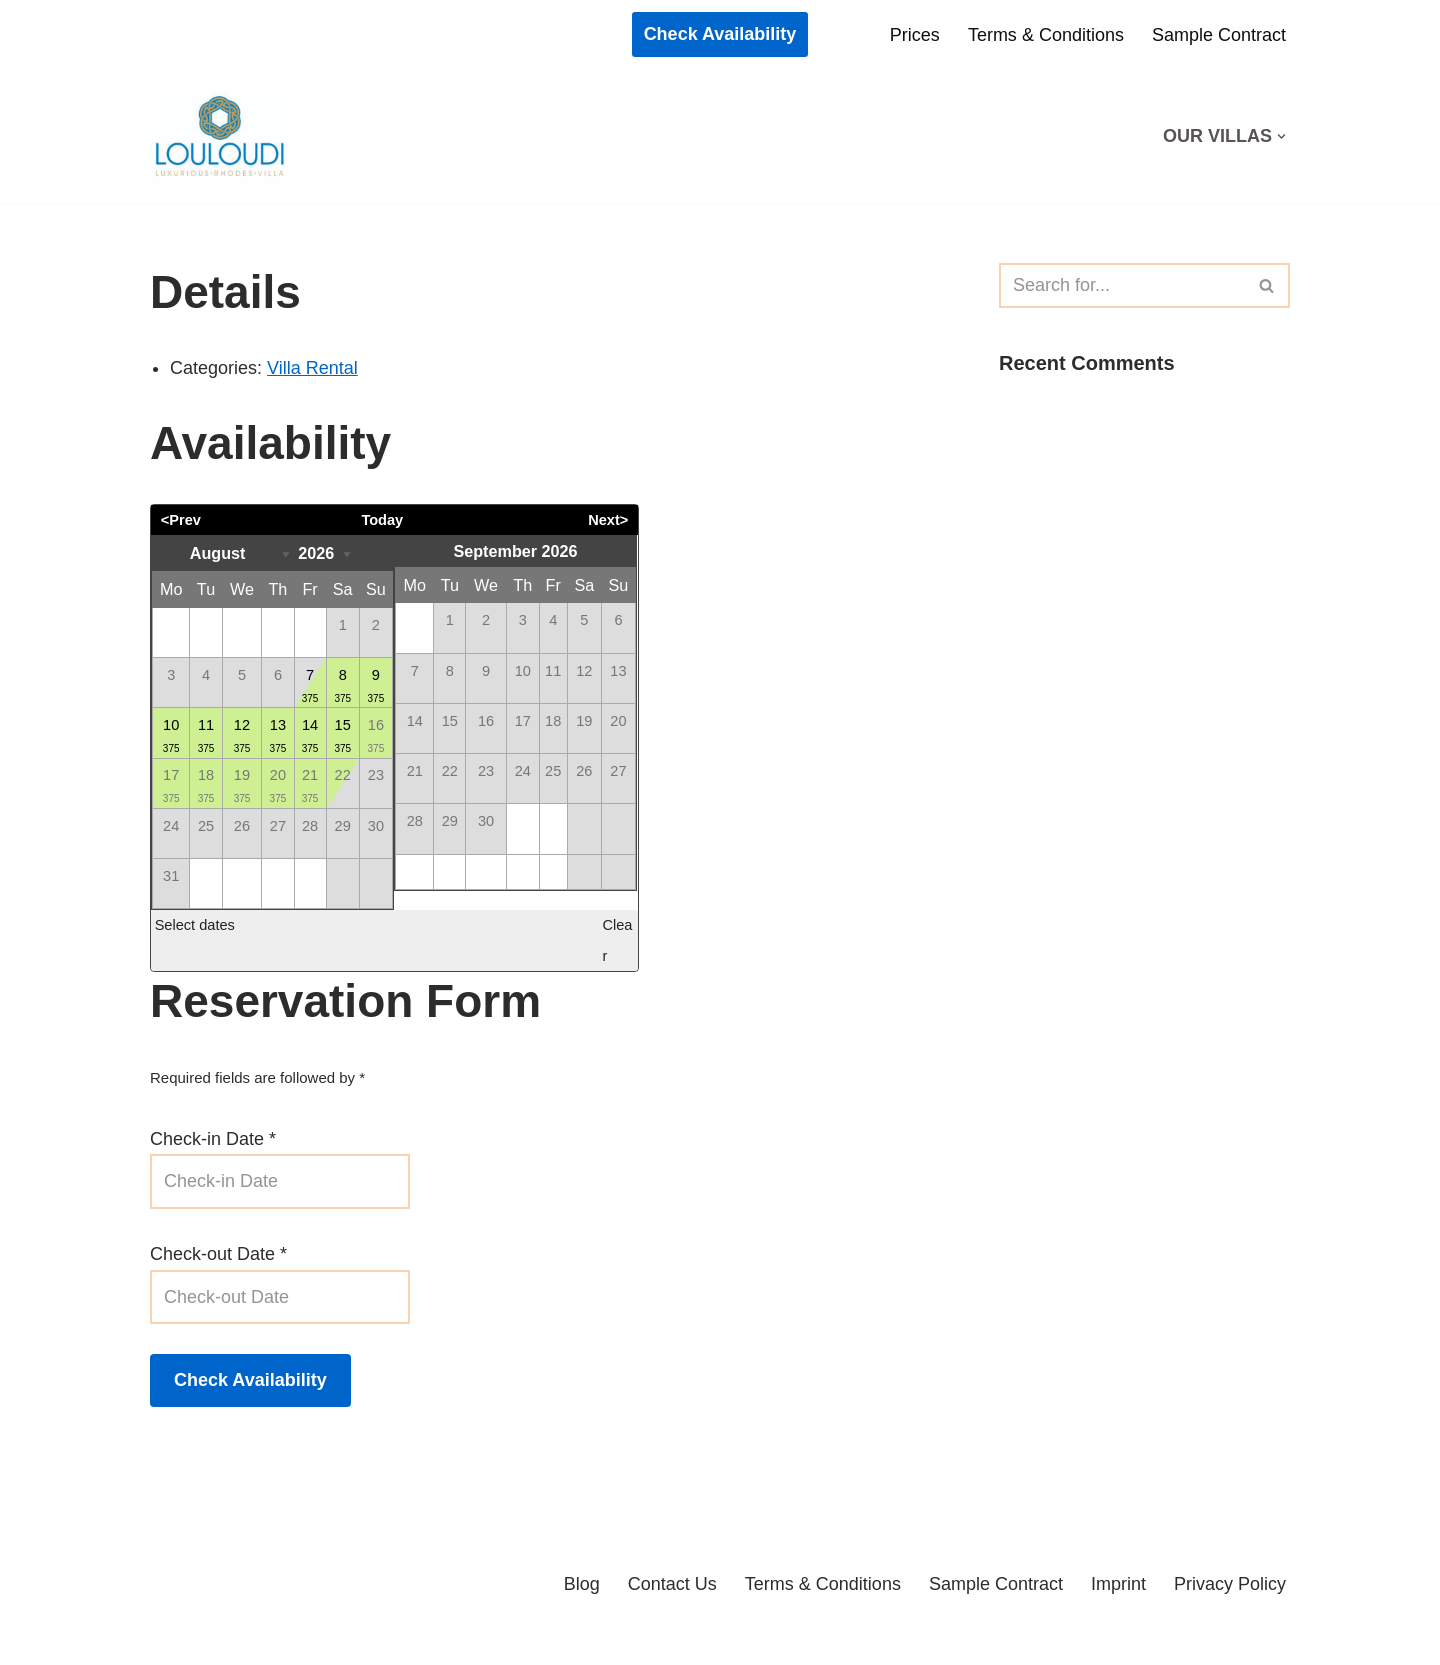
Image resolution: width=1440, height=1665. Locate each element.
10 (171, 736)
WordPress (351, 1638)
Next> (608, 520)
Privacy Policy (1230, 1584)
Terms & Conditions (1046, 35)
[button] (1281, 136)
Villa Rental (312, 368)
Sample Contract (1219, 35)
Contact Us (672, 1584)
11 (206, 736)
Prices (915, 35)
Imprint (1118, 1584)
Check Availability (720, 34)
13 (278, 736)
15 (343, 736)
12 (242, 736)
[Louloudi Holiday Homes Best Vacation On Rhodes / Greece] (225, 136)
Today (382, 520)
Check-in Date (213, 1139)
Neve (171, 1638)
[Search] (1122, 285)
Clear (617, 940)
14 (310, 736)
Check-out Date (218, 1254)
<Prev (181, 520)
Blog (582, 1584)
